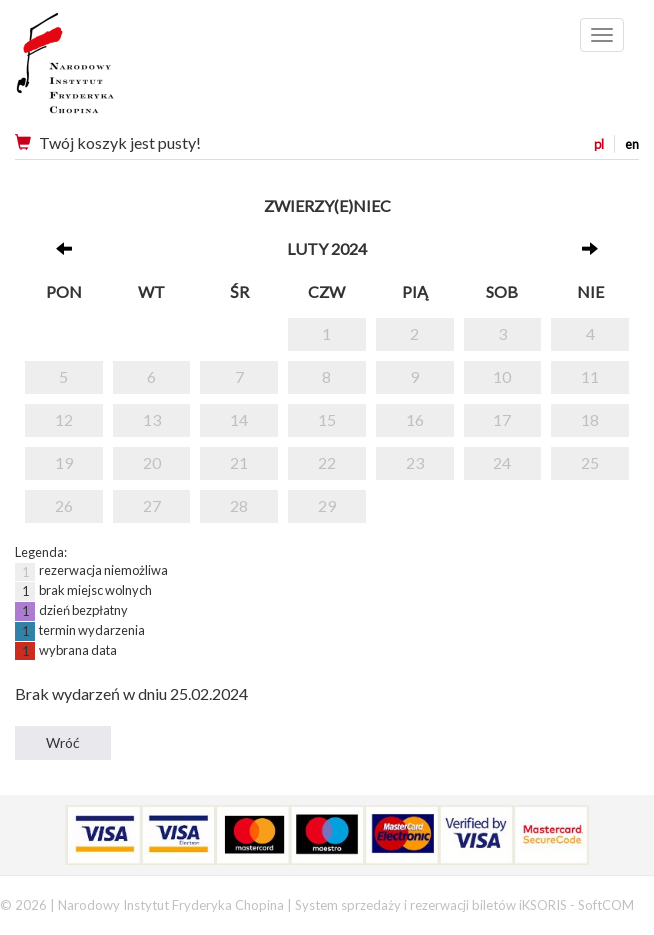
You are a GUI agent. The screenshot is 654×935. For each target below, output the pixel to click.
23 (415, 462)
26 (64, 505)
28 (239, 505)
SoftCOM (606, 905)
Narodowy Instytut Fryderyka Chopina (102, 70)
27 (152, 505)
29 (327, 505)
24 (502, 462)
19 (64, 462)
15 (327, 419)
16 (415, 419)
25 (590, 462)
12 (64, 419)
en (632, 144)
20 (152, 462)
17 (502, 419)
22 (327, 462)
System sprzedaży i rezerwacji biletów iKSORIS (431, 905)
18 (590, 419)
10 (502, 376)
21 (239, 462)
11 (590, 376)
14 (239, 419)
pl (599, 144)
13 (152, 419)
